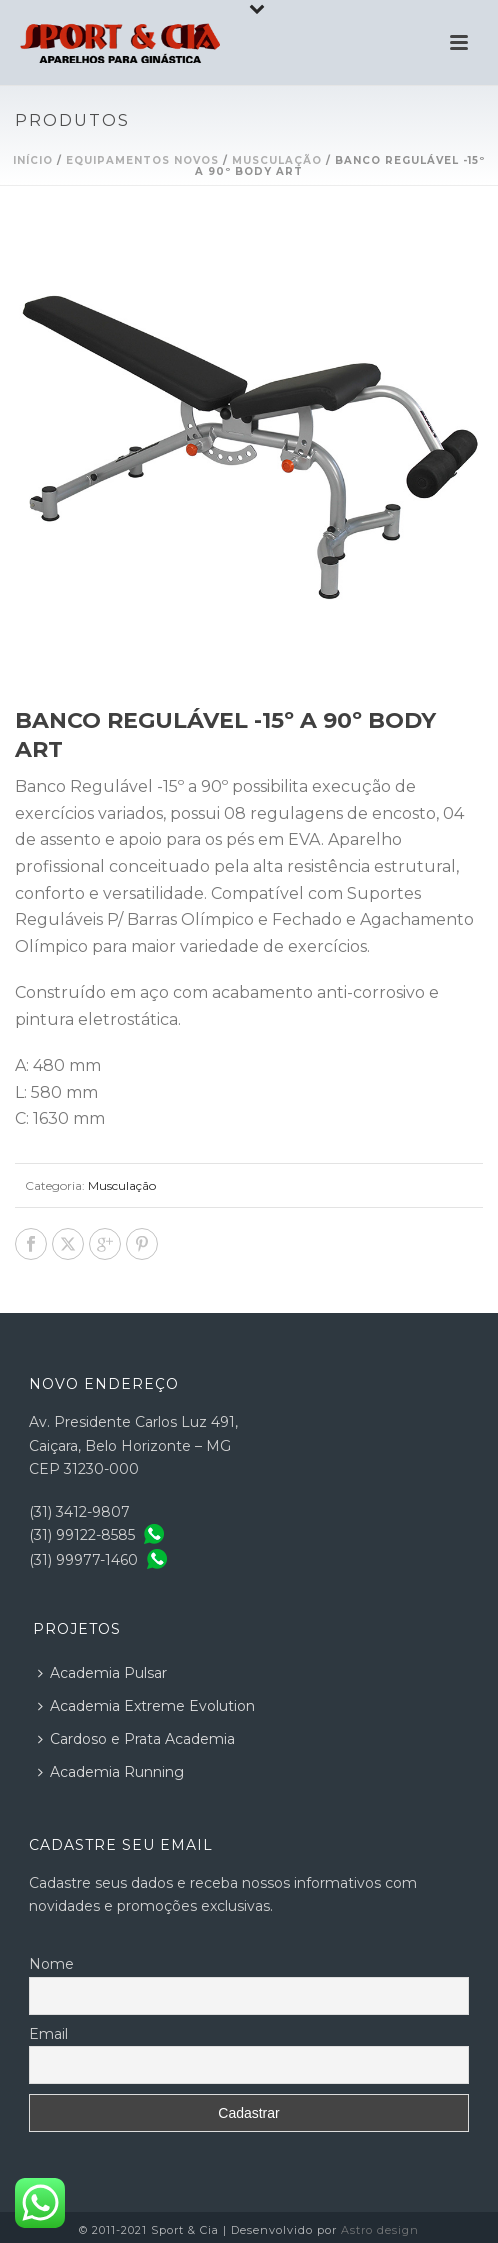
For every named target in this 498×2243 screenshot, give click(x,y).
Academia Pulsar (102, 1673)
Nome (51, 1964)
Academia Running (111, 1772)
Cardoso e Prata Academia (136, 1739)
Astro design (380, 2230)
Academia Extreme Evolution (146, 1706)
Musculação (277, 160)
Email (48, 2034)
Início (33, 160)
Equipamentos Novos (142, 160)
